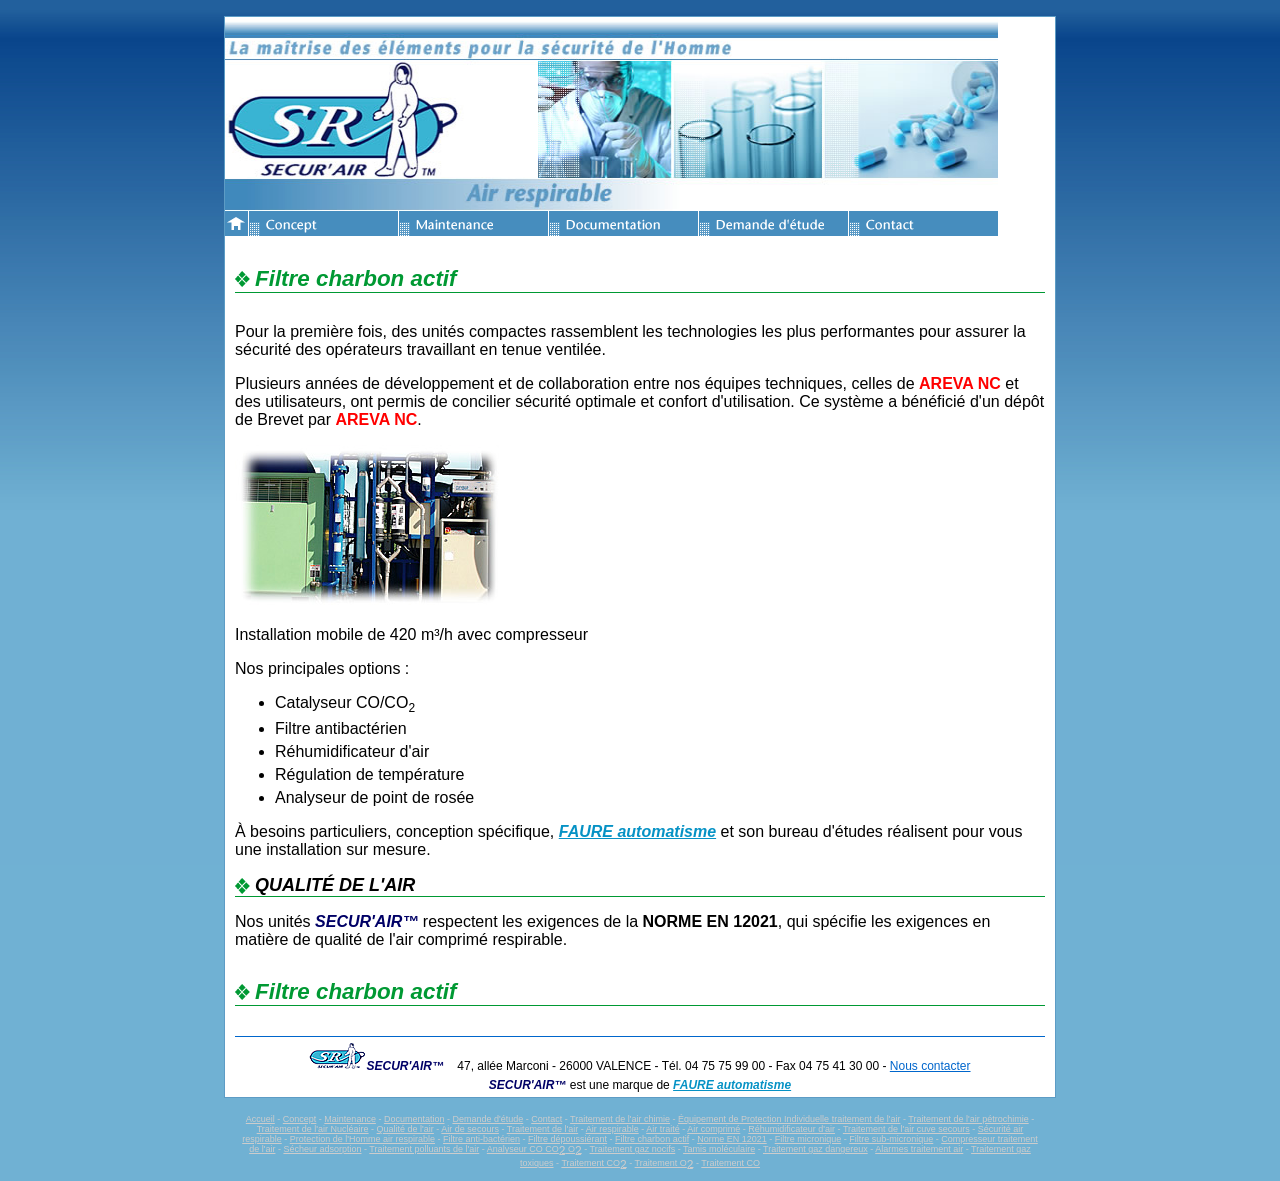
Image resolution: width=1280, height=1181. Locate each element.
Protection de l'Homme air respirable (362, 1139)
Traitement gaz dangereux (815, 1149)
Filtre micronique (808, 1139)
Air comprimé (713, 1129)
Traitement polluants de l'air (424, 1149)
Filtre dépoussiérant (567, 1139)
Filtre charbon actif (652, 1139)
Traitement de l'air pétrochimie (968, 1119)
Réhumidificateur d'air (791, 1129)
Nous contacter (930, 1066)
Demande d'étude (487, 1119)
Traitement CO (593, 1163)
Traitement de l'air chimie (620, 1119)
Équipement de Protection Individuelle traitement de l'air (789, 1119)
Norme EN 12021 (732, 1139)
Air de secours (470, 1129)
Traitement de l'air (542, 1129)
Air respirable (612, 1129)
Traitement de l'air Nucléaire (313, 1129)
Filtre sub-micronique (891, 1139)
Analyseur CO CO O (534, 1149)
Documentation (414, 1119)
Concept (300, 1119)
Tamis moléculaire (719, 1149)
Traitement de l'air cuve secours (906, 1129)
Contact (546, 1119)
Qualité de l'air (405, 1129)
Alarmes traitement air (919, 1149)
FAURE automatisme (637, 831)
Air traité (663, 1129)
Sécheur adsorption (322, 1149)
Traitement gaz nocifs (633, 1149)
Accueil (260, 1119)
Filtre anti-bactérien (481, 1139)
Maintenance (350, 1119)
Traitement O (664, 1163)
